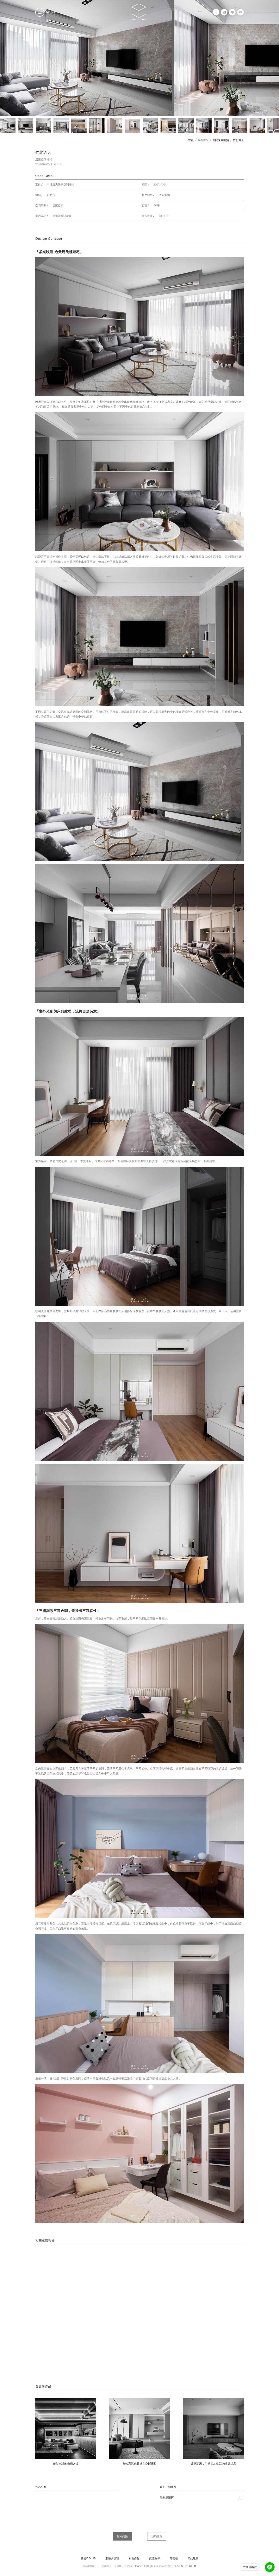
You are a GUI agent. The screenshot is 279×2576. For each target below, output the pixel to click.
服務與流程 (112, 2558)
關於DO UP (88, 2558)
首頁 (191, 140)
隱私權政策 (88, 2566)
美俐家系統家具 (62, 216)
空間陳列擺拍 (221, 140)
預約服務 (193, 2558)
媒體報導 (154, 2558)
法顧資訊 (106, 2566)
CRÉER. (192, 2566)
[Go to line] (270, 2567)
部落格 (174, 2558)
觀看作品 (134, 2558)
